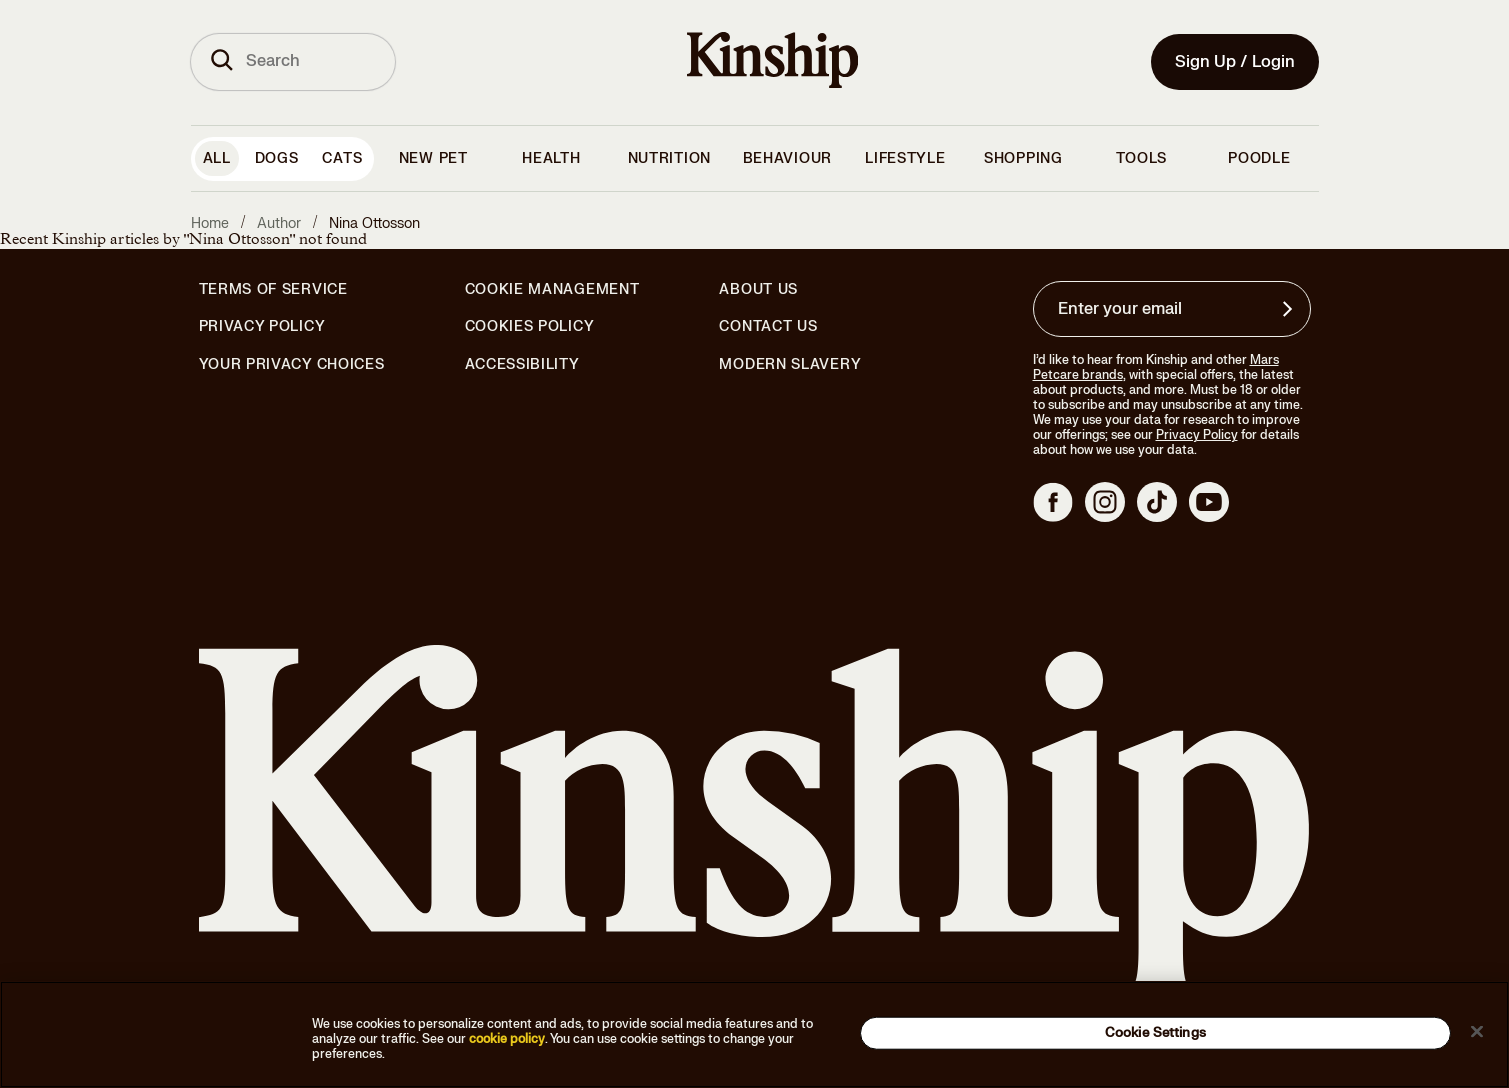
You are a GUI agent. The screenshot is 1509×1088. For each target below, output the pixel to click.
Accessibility (522, 365)
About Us (758, 289)
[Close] (1477, 1031)
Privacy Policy (262, 327)
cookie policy (507, 1039)
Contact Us (768, 326)
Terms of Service (273, 289)
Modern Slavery (790, 365)
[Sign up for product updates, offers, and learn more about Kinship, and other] (1290, 309)
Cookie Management (552, 289)
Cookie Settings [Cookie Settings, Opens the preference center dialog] (1155, 1032)
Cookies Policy (530, 327)
